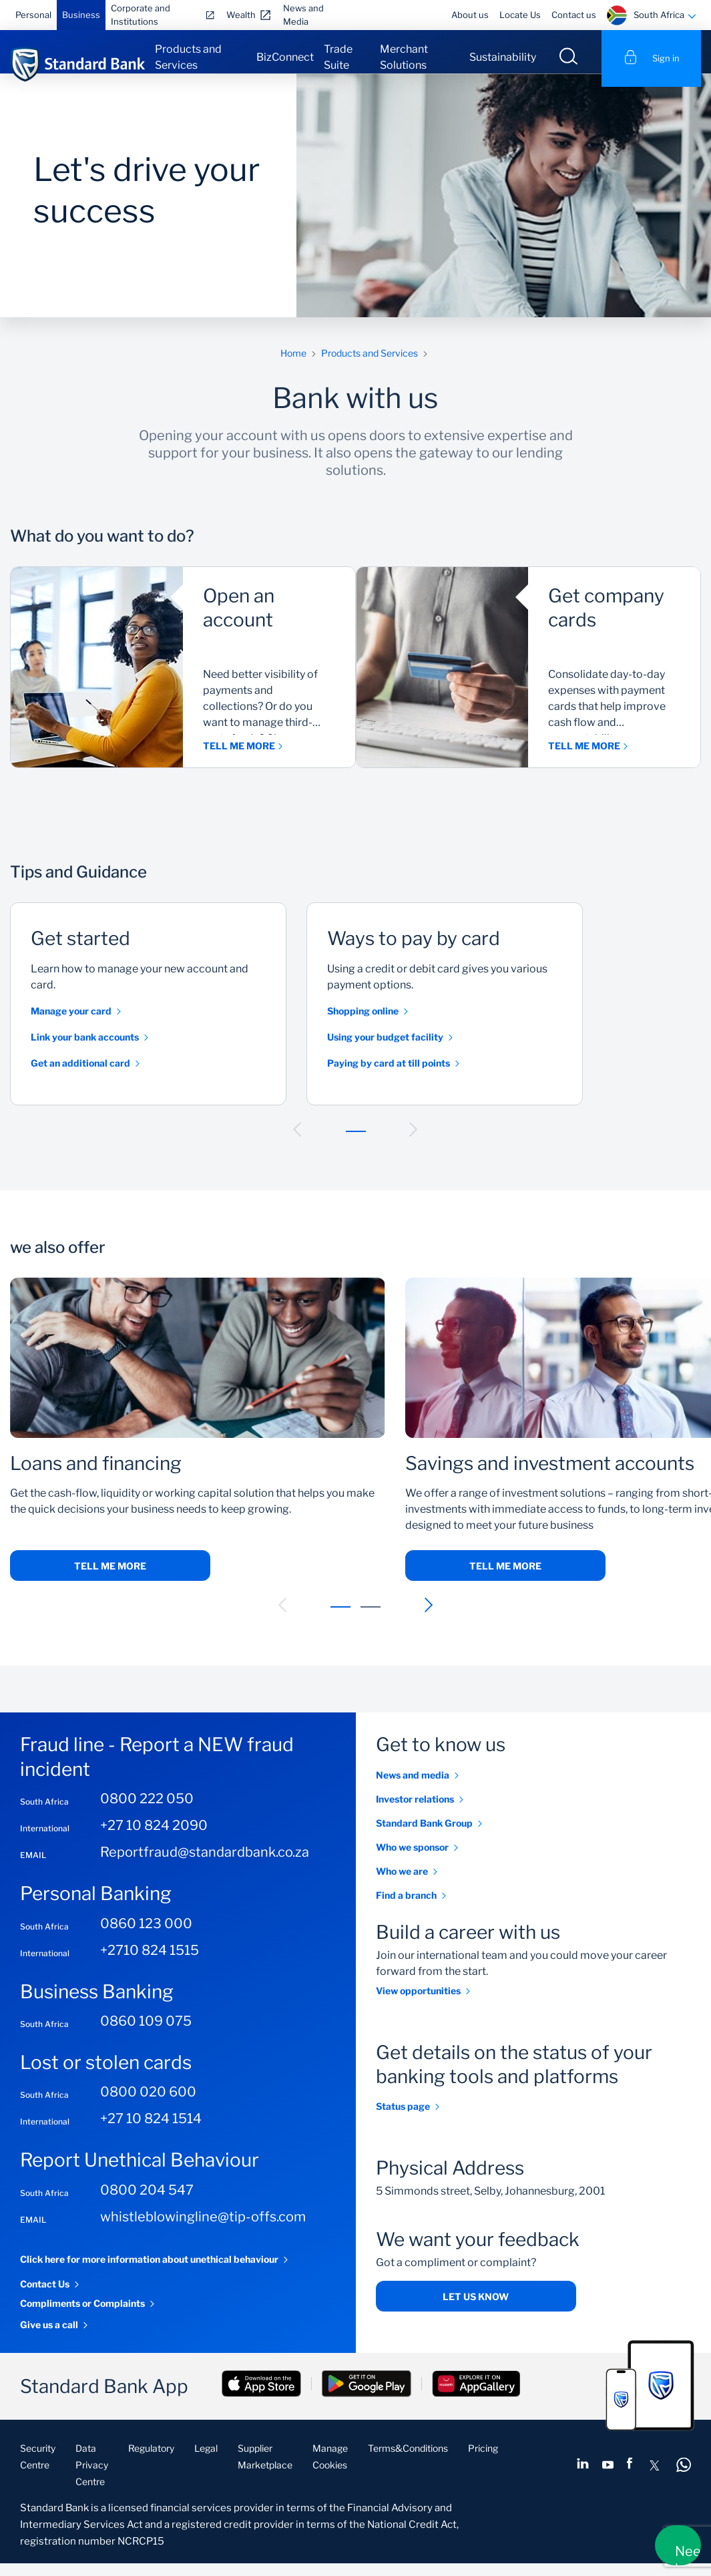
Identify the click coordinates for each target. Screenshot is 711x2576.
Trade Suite (338, 57)
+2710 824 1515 (149, 1963)
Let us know (476, 2309)
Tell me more (110, 1579)
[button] (298, 1142)
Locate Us (520, 14)
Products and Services (188, 57)
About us (470, 14)
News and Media (303, 15)
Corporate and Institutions (140, 15)
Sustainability (502, 57)
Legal (206, 2460)
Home (293, 365)
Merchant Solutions (404, 57)
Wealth (241, 14)
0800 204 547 (147, 2203)
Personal (33, 14)
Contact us (573, 14)
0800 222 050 (147, 1812)
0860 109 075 (146, 2034)
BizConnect (285, 57)
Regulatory (151, 2460)
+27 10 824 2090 (154, 1839)
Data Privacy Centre (91, 2477)
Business (81, 14)
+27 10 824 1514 (151, 2132)
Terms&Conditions (408, 2460)
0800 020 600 (148, 2105)
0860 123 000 (146, 1936)
